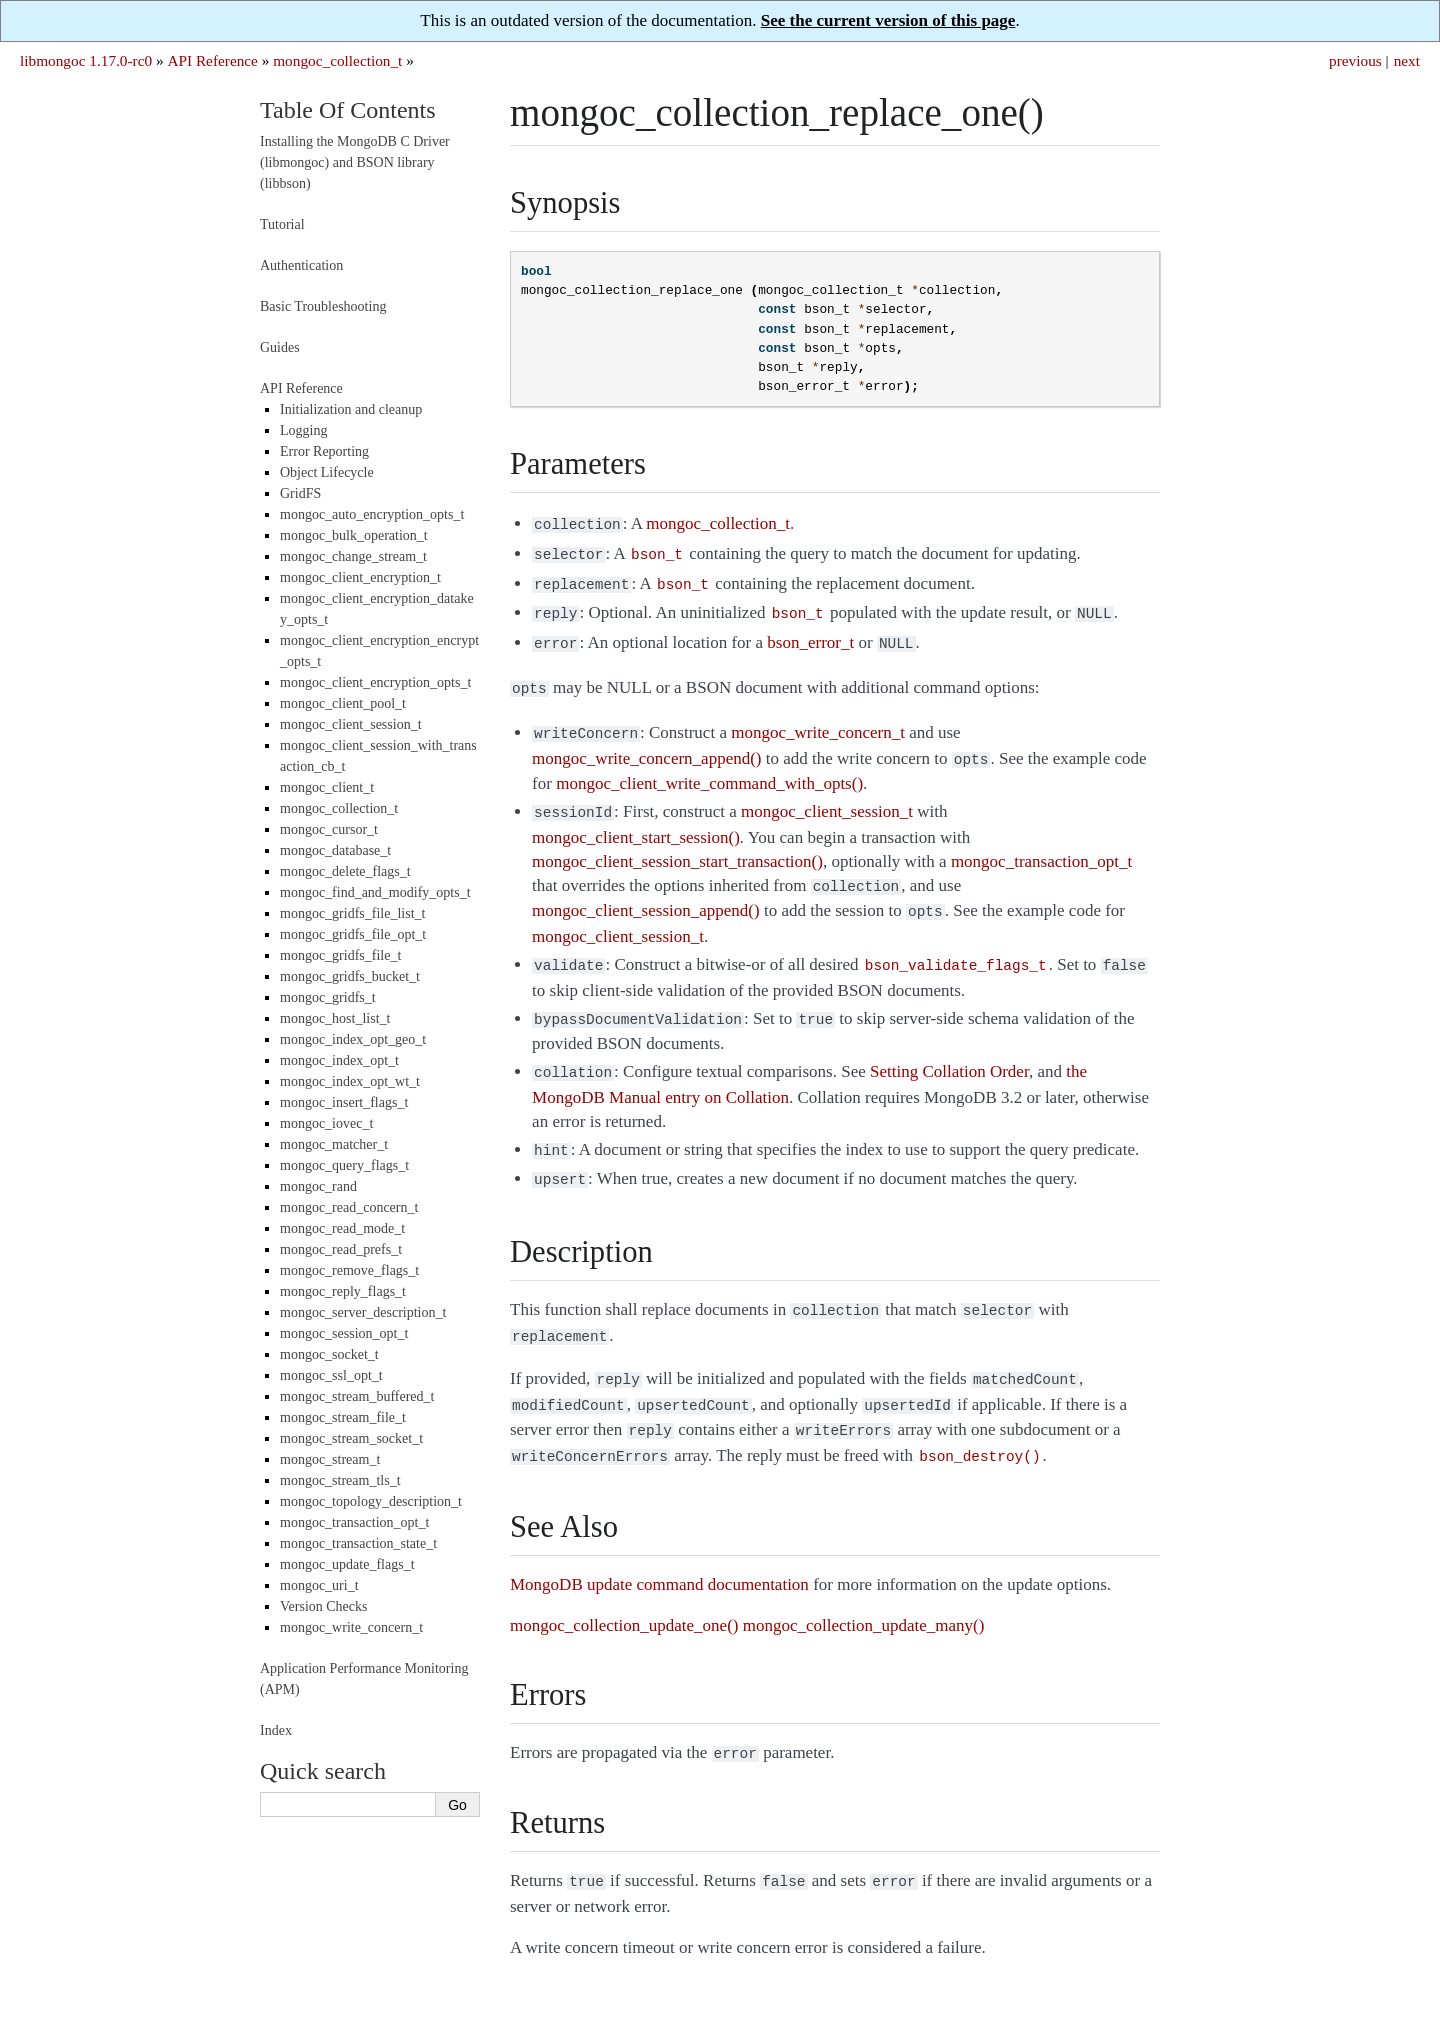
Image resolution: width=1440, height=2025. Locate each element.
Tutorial (282, 224)
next (1407, 60)
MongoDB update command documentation (659, 1540)
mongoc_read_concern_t (349, 1207)
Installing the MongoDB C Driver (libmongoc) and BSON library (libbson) (355, 162)
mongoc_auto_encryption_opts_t (372, 514)
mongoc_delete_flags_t (345, 871)
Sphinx (1105, 1986)
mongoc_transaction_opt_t (354, 1522)
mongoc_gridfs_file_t (340, 955)
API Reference (212, 60)
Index (276, 1730)
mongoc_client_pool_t (343, 703)
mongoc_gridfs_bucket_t (350, 976)
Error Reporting (324, 451)
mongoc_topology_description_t (371, 1501)
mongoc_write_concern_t (351, 1627)
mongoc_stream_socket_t (351, 1438)
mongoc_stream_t (330, 1459)
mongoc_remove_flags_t (349, 1270)
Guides (280, 347)
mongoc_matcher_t (334, 1144)
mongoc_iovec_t (326, 1123)
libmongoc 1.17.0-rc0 (86, 60)
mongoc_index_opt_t (339, 1060)
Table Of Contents (348, 110)
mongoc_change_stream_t (353, 556)
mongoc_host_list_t (335, 1018)
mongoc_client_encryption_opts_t (375, 682)
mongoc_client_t (327, 787)
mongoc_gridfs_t (328, 997)
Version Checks (324, 1606)
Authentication (301, 265)
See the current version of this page (888, 20)
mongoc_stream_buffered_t (357, 1396)
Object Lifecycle (327, 472)
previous (1355, 60)
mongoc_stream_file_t (343, 1417)
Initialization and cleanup (351, 409)
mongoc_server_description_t (363, 1312)
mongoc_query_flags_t (344, 1165)
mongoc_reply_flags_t (343, 1291)
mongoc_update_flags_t (347, 1564)
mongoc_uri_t (319, 1585)
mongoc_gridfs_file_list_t (352, 913)
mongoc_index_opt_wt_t (350, 1081)
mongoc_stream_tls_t (340, 1480)
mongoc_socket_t (329, 1354)
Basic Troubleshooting (323, 306)
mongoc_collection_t (337, 60)
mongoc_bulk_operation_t (354, 535)
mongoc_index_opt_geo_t (353, 1039)
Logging (303, 430)
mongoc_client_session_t (351, 724)
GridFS (300, 493)
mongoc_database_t (335, 850)
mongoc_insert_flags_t (344, 1102)
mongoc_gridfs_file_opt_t (353, 934)
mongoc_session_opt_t (344, 1333)
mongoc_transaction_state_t (358, 1543)
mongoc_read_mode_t (342, 1228)
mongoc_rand (318, 1186)
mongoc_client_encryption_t (360, 577)
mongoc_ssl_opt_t (331, 1375)
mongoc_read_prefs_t (341, 1249)
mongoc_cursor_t (329, 829)
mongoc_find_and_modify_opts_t (375, 892)
